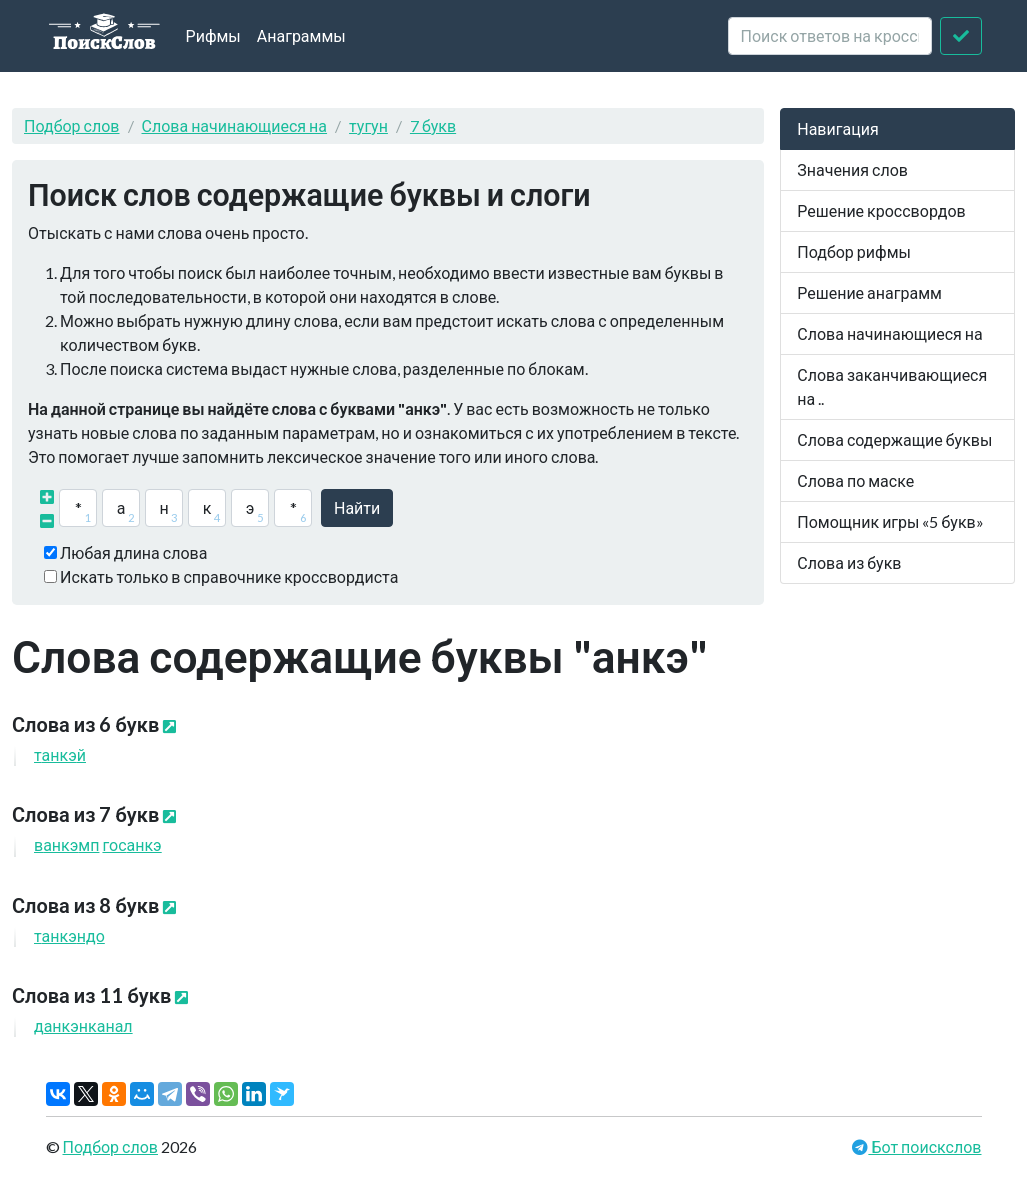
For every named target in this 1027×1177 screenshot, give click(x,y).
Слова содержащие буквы (894, 439)
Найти (357, 507)
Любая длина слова (133, 552)
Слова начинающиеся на (235, 125)
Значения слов (852, 169)
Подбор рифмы (854, 251)
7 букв (433, 125)
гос (131, 844)
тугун (368, 125)
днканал (83, 1025)
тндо (69, 935)
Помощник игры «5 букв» (890, 521)
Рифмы (213, 35)
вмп (66, 844)
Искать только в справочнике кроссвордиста (229, 576)
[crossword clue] (830, 36)
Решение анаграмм (869, 292)
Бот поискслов (924, 1146)
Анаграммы (301, 35)
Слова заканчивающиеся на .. (892, 386)
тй (60, 754)
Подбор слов (72, 125)
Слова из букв (849, 562)
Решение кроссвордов (881, 210)
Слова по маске (855, 480)
